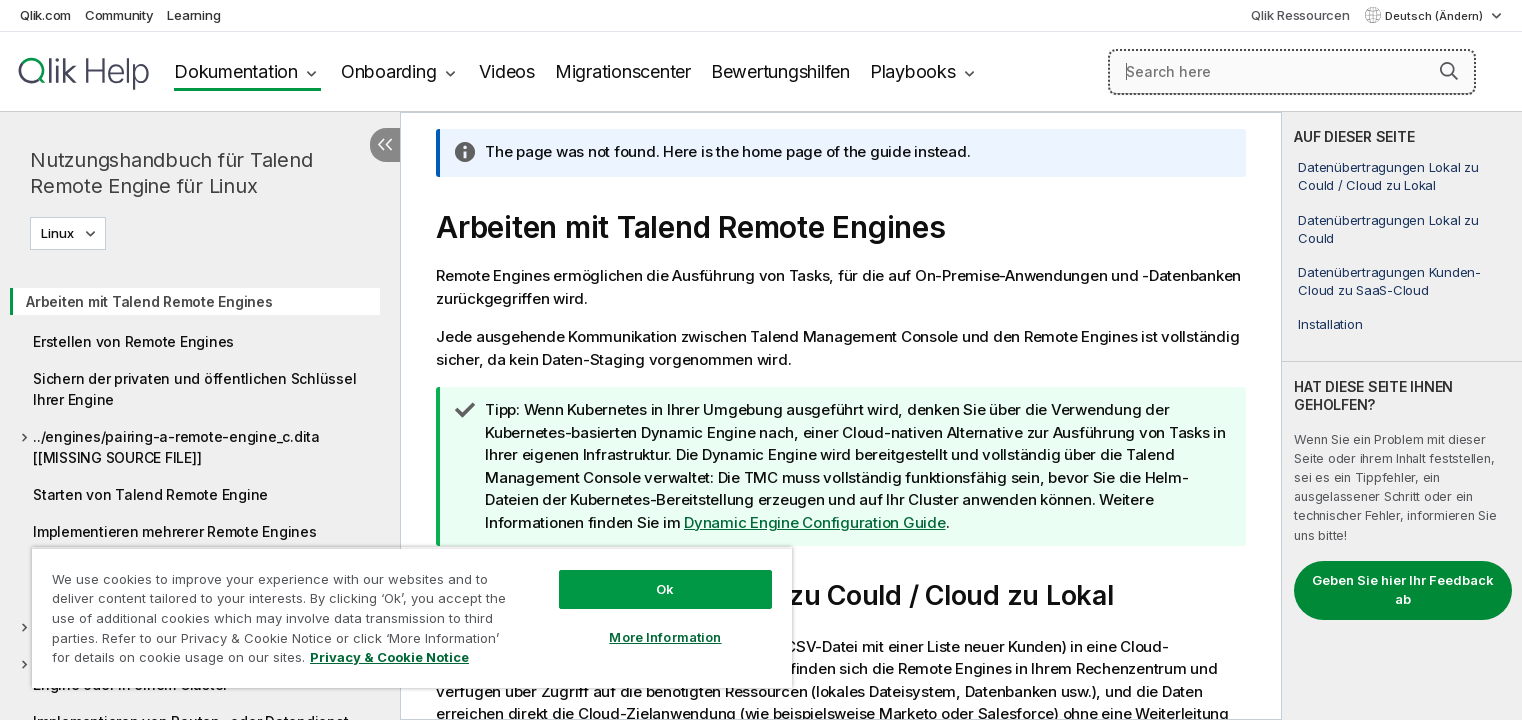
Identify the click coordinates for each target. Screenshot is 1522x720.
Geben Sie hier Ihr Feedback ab (1403, 590)
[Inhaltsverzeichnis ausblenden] (385, 145)
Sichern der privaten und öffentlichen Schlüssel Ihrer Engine (194, 389)
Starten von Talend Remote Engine (150, 494)
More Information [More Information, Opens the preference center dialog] (665, 637)
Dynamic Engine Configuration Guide (815, 522)
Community (119, 15)
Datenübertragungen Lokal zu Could (1388, 229)
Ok (665, 589)
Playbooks (913, 71)
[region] (412, 617)
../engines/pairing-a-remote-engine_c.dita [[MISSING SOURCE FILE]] (176, 447)
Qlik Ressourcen (1300, 15)
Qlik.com (45, 15)
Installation (1330, 324)
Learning (193, 15)
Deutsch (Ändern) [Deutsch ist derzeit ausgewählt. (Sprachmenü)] (1435, 16)
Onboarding (389, 71)
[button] (1449, 71)
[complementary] (1402, 416)
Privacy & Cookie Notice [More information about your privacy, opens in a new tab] (389, 657)
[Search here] (1292, 72)
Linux (57, 233)
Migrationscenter (623, 71)
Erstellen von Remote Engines (133, 341)
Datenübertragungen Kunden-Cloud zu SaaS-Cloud (1389, 281)
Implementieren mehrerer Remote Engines (175, 531)
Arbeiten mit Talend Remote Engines (149, 301)
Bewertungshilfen (780, 71)
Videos (507, 71)
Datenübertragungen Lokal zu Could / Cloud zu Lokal (1388, 176)
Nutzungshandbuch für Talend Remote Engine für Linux (171, 173)
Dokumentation (236, 71)
